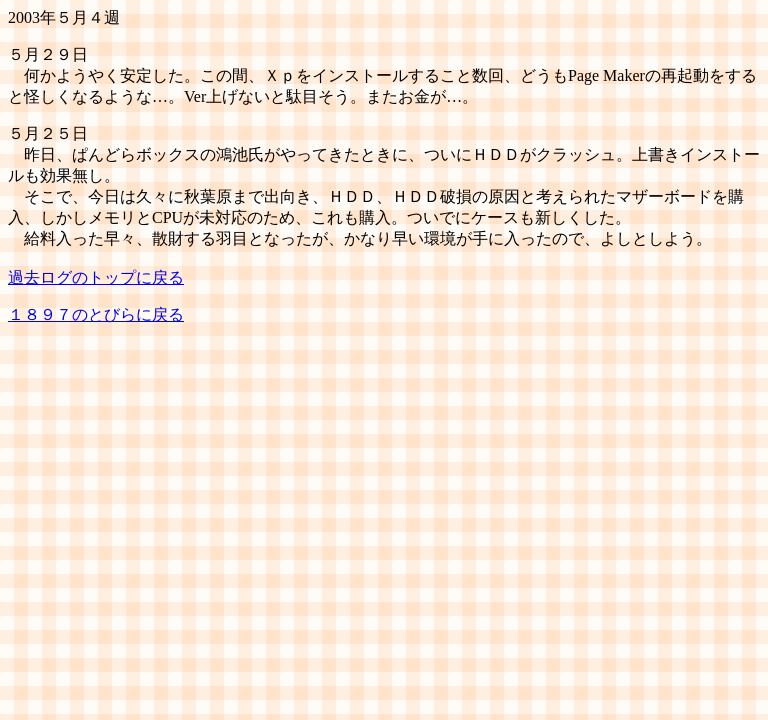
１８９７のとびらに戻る (96, 314)
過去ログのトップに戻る (96, 277)
